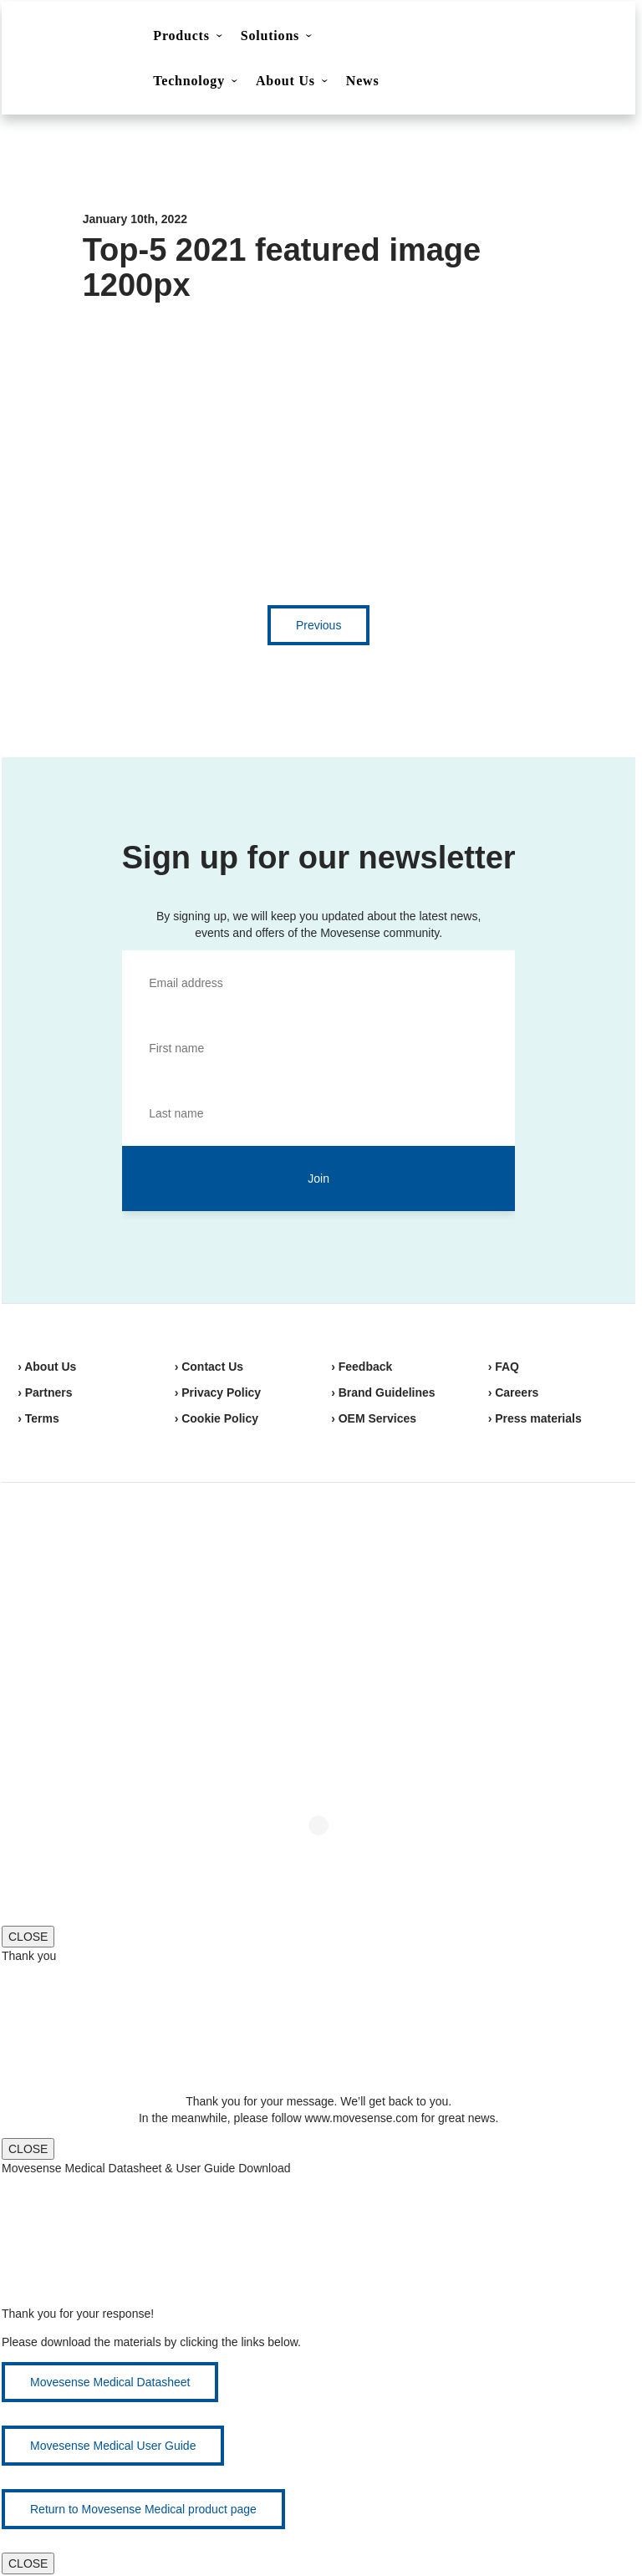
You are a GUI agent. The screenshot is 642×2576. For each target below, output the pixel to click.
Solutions (270, 35)
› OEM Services (373, 1418)
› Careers (513, 1392)
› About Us (47, 1366)
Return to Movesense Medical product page (143, 2509)
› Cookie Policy (216, 1418)
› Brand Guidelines (383, 1392)
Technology (189, 81)
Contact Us (478, 38)
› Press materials (535, 1418)
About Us (285, 81)
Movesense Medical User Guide (113, 2445)
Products (181, 35)
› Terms (38, 1418)
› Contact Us (209, 1366)
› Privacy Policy (218, 1392)
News (363, 81)
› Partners (45, 1392)
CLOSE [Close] (28, 1936)
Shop (561, 37)
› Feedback (361, 1366)
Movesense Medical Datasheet (110, 2382)
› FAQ (503, 1366)
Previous (318, 625)
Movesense (101, 1543)
